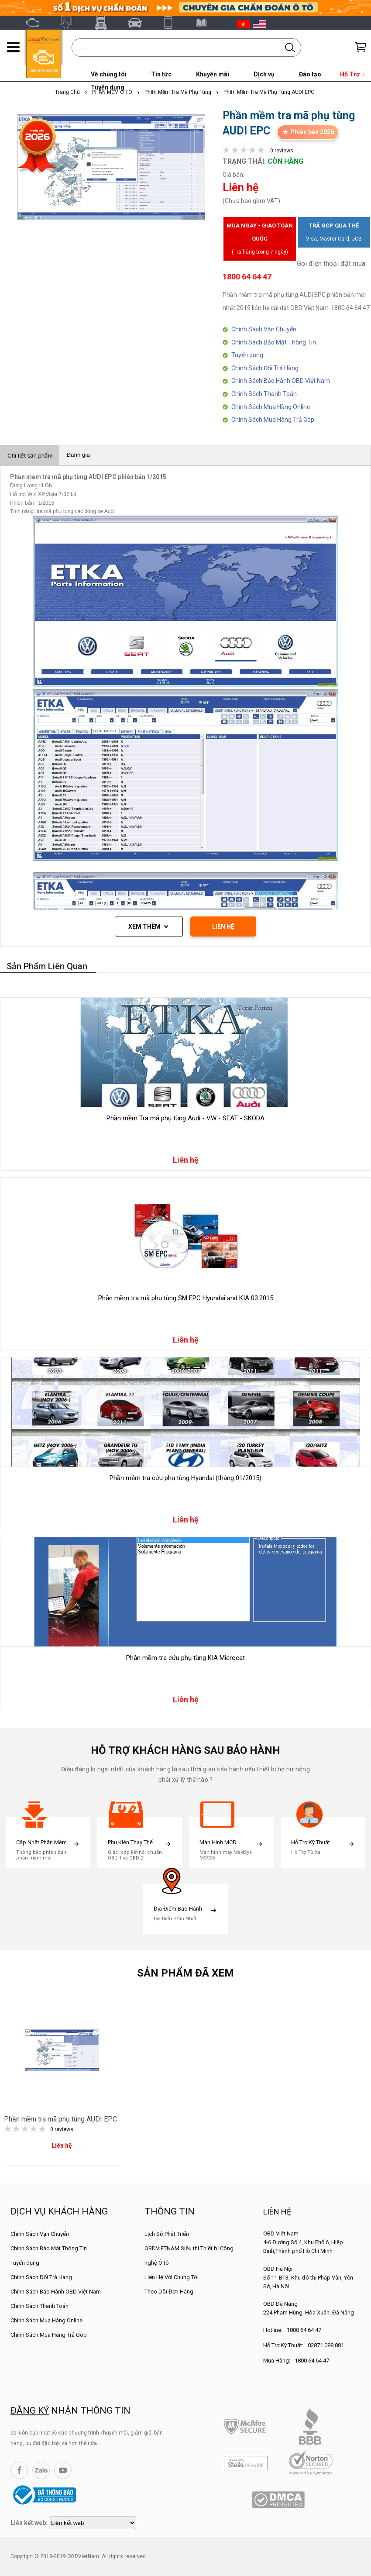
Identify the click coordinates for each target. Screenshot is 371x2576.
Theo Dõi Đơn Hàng (168, 2291)
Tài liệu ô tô (206, 23)
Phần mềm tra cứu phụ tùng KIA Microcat (185, 1658)
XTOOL (172, 23)
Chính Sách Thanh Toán (264, 393)
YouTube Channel (63, 2470)
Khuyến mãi (212, 74)
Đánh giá (77, 454)
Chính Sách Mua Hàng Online (270, 406)
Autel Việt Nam (70, 23)
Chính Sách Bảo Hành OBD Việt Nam (280, 380)
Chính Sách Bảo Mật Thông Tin (273, 342)
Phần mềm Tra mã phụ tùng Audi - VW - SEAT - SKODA (185, 1118)
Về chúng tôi (109, 74)
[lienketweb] (92, 2522)
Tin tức (161, 74)
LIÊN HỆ (223, 926)
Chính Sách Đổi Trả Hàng (265, 368)
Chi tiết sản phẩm (29, 455)
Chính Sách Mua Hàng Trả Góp (272, 419)
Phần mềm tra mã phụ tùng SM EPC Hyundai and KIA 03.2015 (185, 1298)
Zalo (41, 2470)
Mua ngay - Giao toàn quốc (259, 240)
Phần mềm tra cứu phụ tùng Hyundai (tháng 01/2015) (185, 1478)
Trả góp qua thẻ (334, 233)
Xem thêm (144, 926)
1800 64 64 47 (304, 2330)
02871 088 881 (326, 2345)
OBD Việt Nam (36, 23)
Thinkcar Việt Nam (138, 23)
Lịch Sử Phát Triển (166, 2234)
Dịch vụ (264, 74)
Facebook (19, 2470)
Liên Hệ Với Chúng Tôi (171, 2277)
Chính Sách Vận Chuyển (263, 329)
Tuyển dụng (247, 354)
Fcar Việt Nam (104, 23)
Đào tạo (310, 74)
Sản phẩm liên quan (47, 966)
